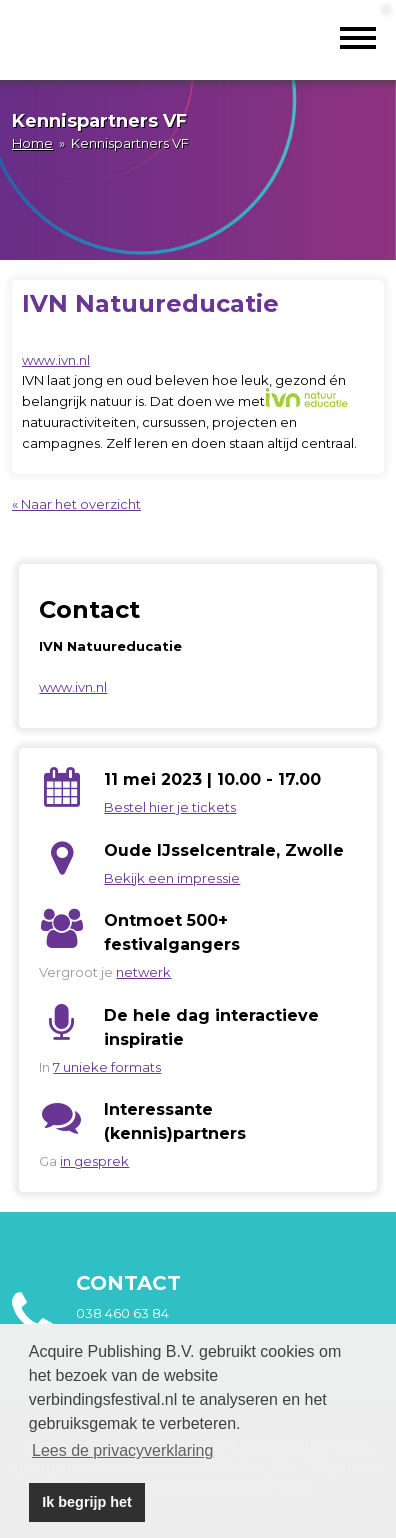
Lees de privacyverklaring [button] (122, 1450)
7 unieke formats (107, 1067)
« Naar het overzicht (76, 504)
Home (32, 143)
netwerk (143, 972)
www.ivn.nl (56, 360)
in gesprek (94, 1161)
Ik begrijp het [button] (87, 1502)
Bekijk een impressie (172, 878)
